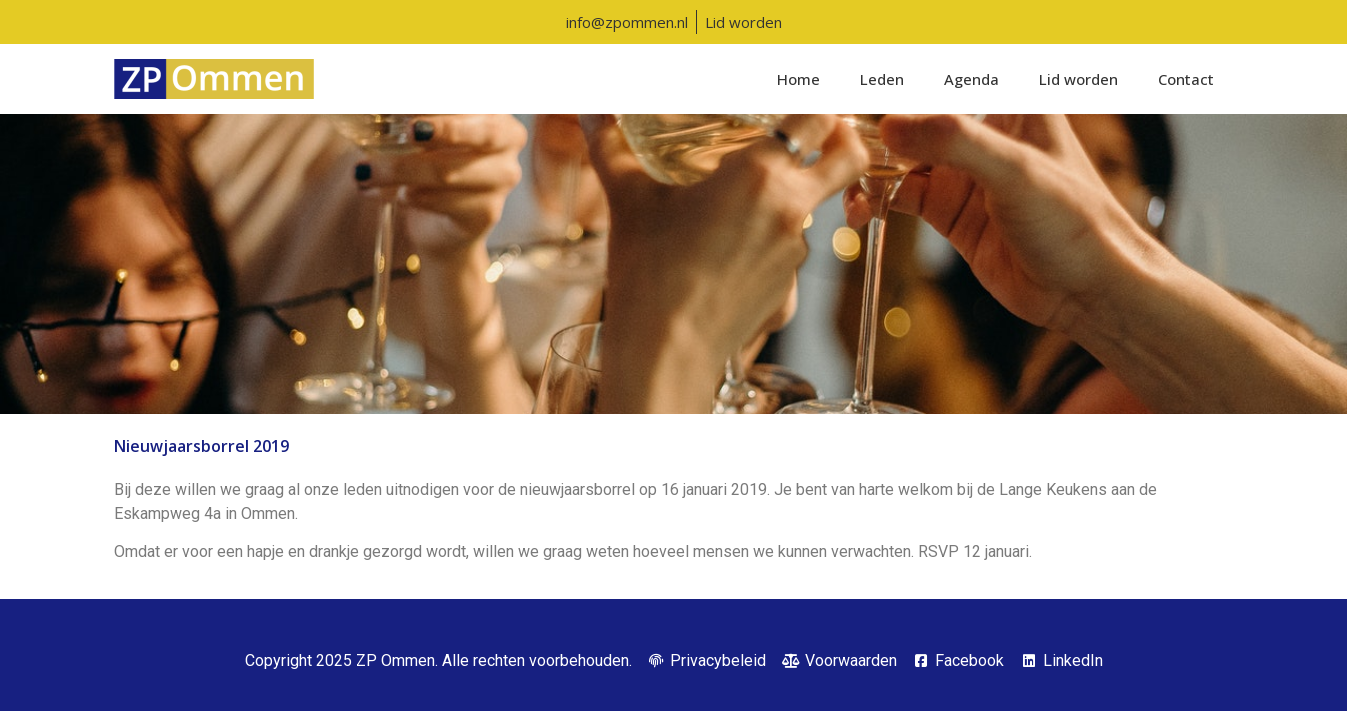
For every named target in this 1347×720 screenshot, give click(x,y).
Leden (882, 79)
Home (798, 79)
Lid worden (1078, 79)
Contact (1186, 79)
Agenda (971, 79)
